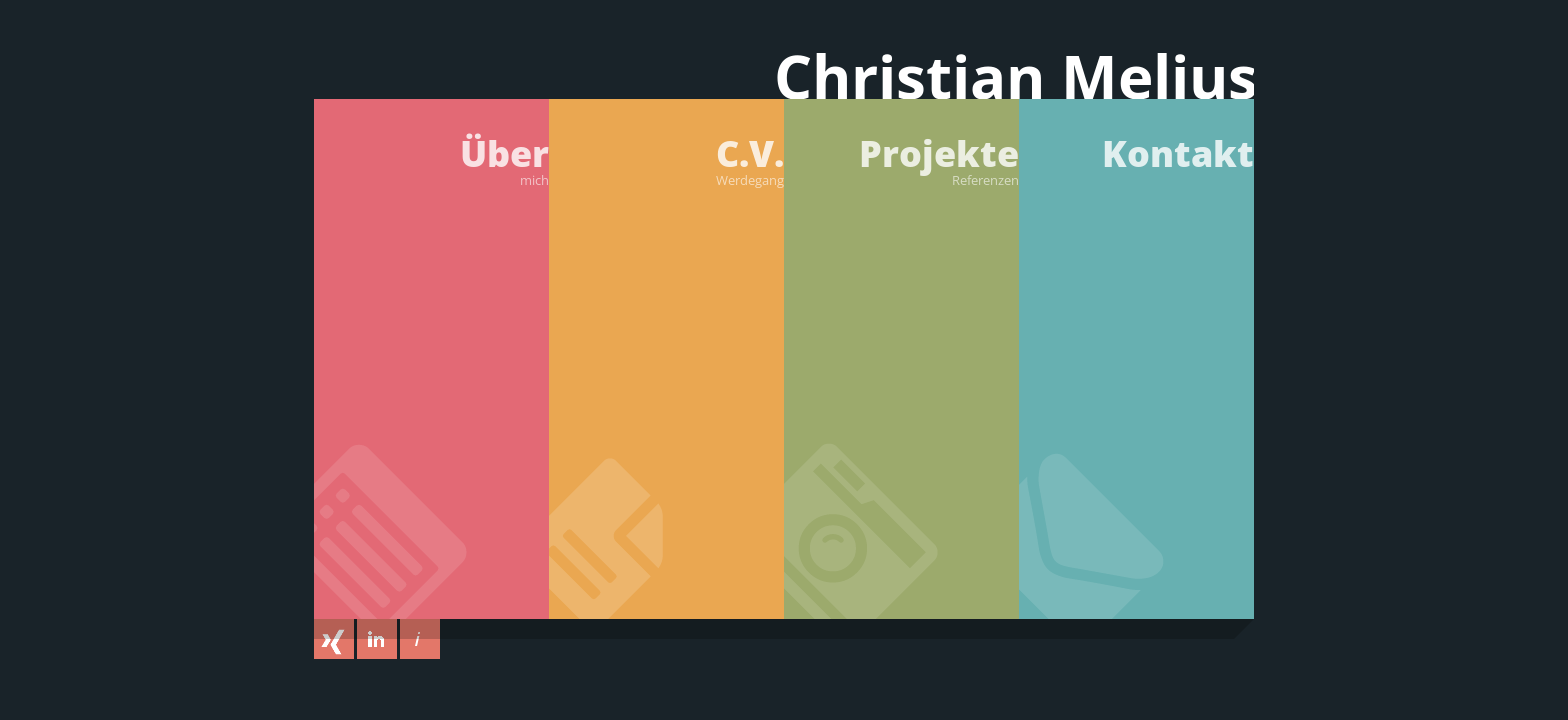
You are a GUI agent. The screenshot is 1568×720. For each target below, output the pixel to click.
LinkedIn (377, 639)
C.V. (666, 159)
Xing (334, 639)
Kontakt (1178, 153)
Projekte (901, 159)
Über (431, 159)
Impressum (420, 639)
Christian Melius (1016, 80)
